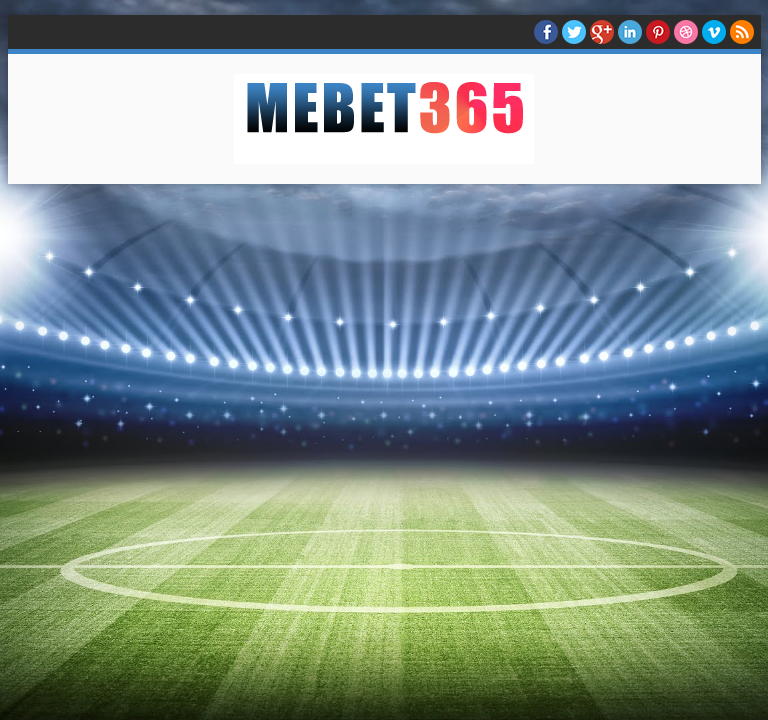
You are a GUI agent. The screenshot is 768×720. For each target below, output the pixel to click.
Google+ (602, 32)
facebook (546, 32)
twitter (574, 32)
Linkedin (630, 32)
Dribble (686, 32)
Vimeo (714, 32)
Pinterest (658, 32)
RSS (742, 32)
